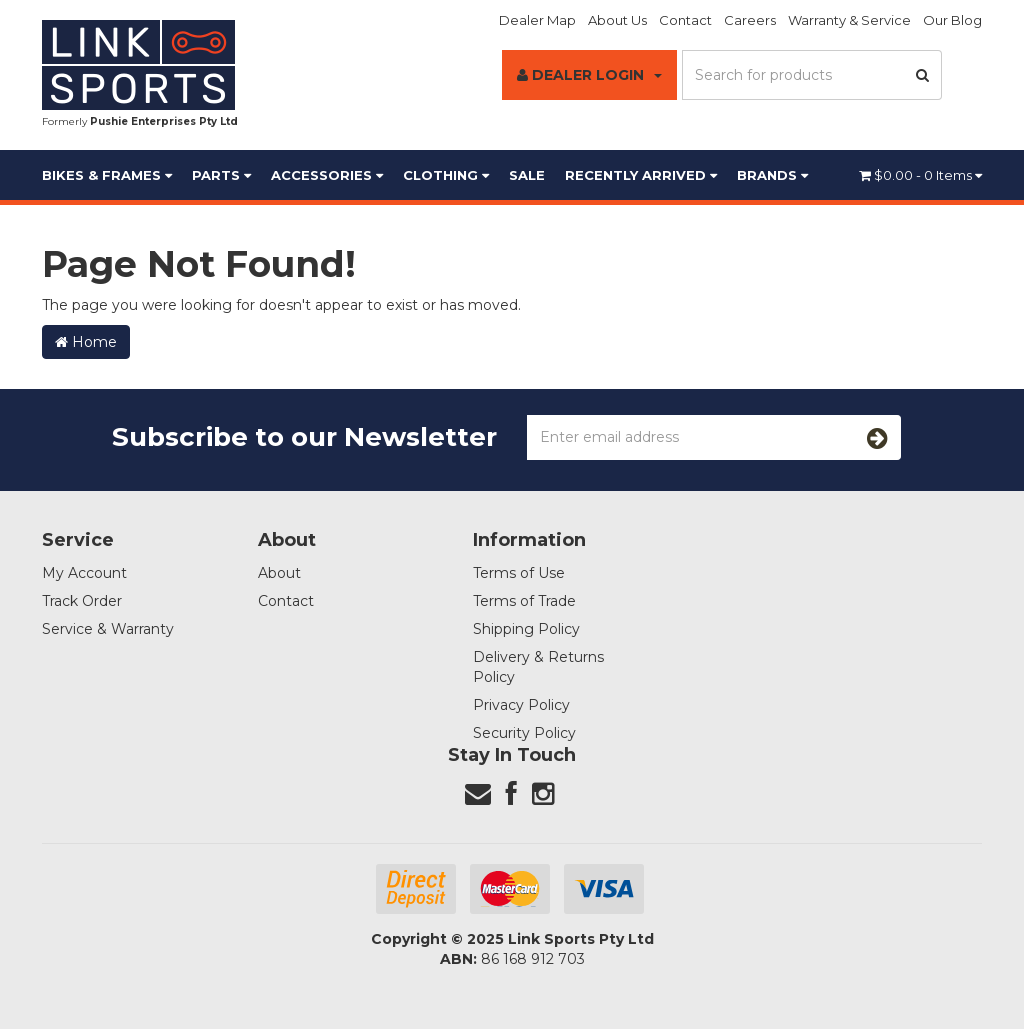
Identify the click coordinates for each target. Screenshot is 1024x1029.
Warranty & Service (849, 20)
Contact (685, 20)
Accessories (327, 175)
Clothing (446, 175)
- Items (920, 175)
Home (86, 342)
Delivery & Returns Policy (538, 667)
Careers (750, 20)
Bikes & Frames (107, 175)
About (279, 573)
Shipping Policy (526, 629)
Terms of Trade (524, 601)
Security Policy (524, 733)
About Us (617, 20)
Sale (527, 175)
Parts (221, 175)
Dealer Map (537, 20)
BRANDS (772, 175)
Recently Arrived (641, 175)
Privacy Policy (521, 705)
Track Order (82, 601)
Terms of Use (519, 573)
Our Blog (952, 20)
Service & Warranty (108, 629)
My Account (84, 573)
